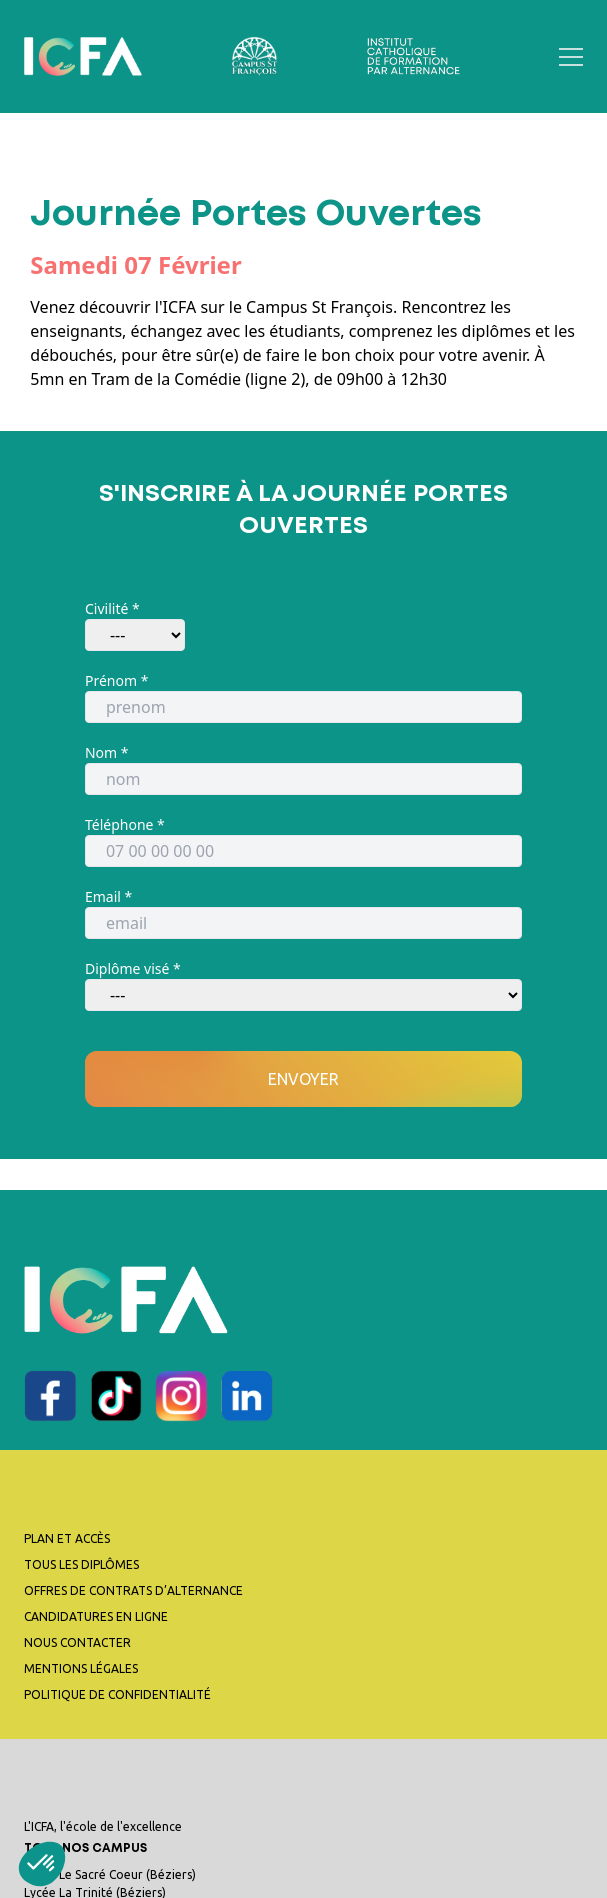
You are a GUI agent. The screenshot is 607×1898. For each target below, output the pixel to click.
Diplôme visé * (133, 968)
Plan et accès (67, 1538)
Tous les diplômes (81, 1564)
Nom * (107, 752)
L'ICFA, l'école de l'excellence (303, 1841)
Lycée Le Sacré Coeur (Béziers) (110, 1874)
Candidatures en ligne (96, 1616)
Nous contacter (77, 1642)
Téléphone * (125, 824)
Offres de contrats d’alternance (133, 1590)
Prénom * (116, 680)
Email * (108, 896)
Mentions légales (81, 1668)
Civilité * (112, 608)
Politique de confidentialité (117, 1694)
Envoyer (303, 1079)
